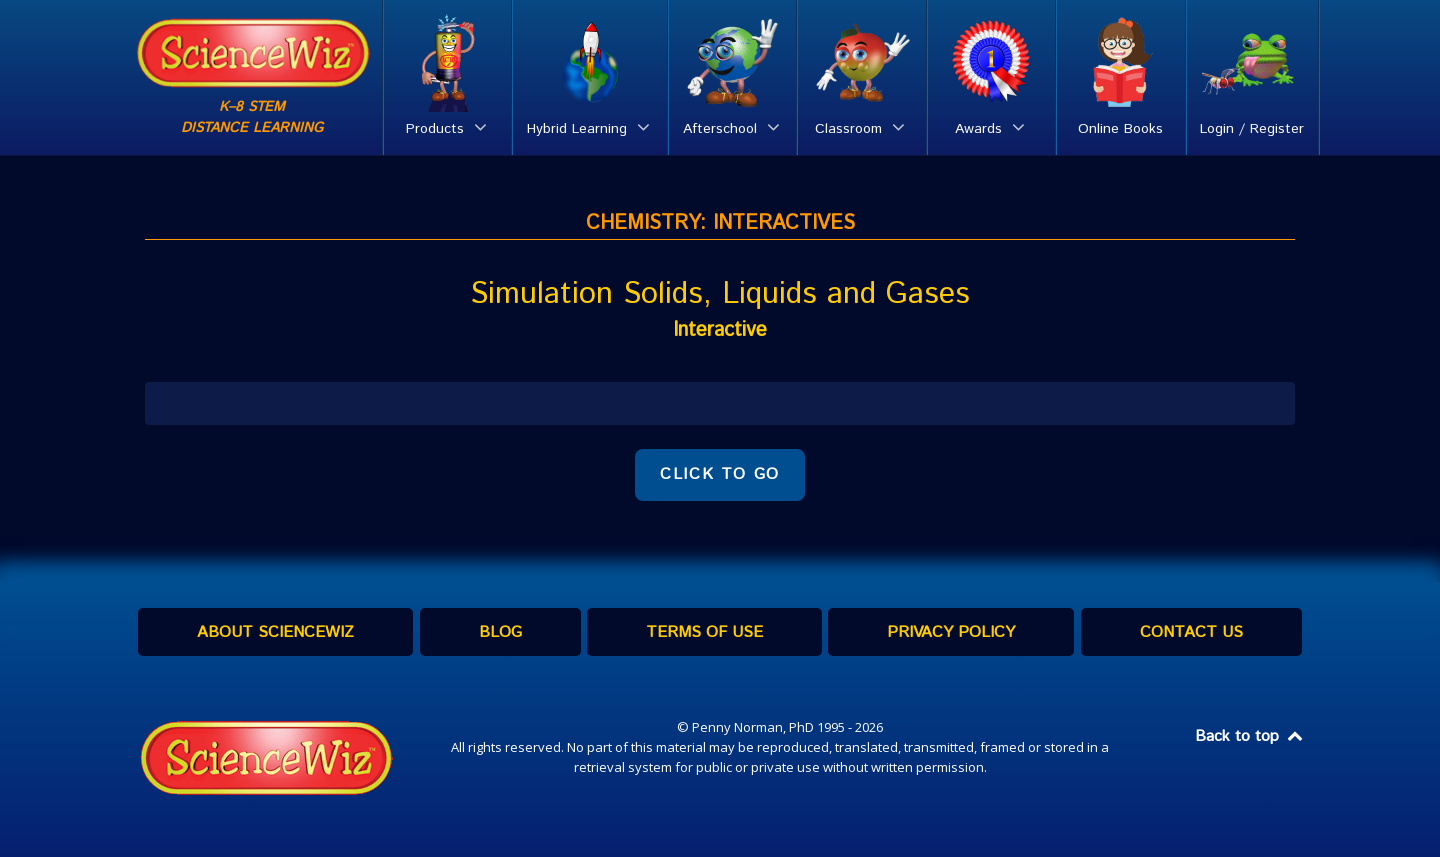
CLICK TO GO (720, 474)
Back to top (1250, 736)
